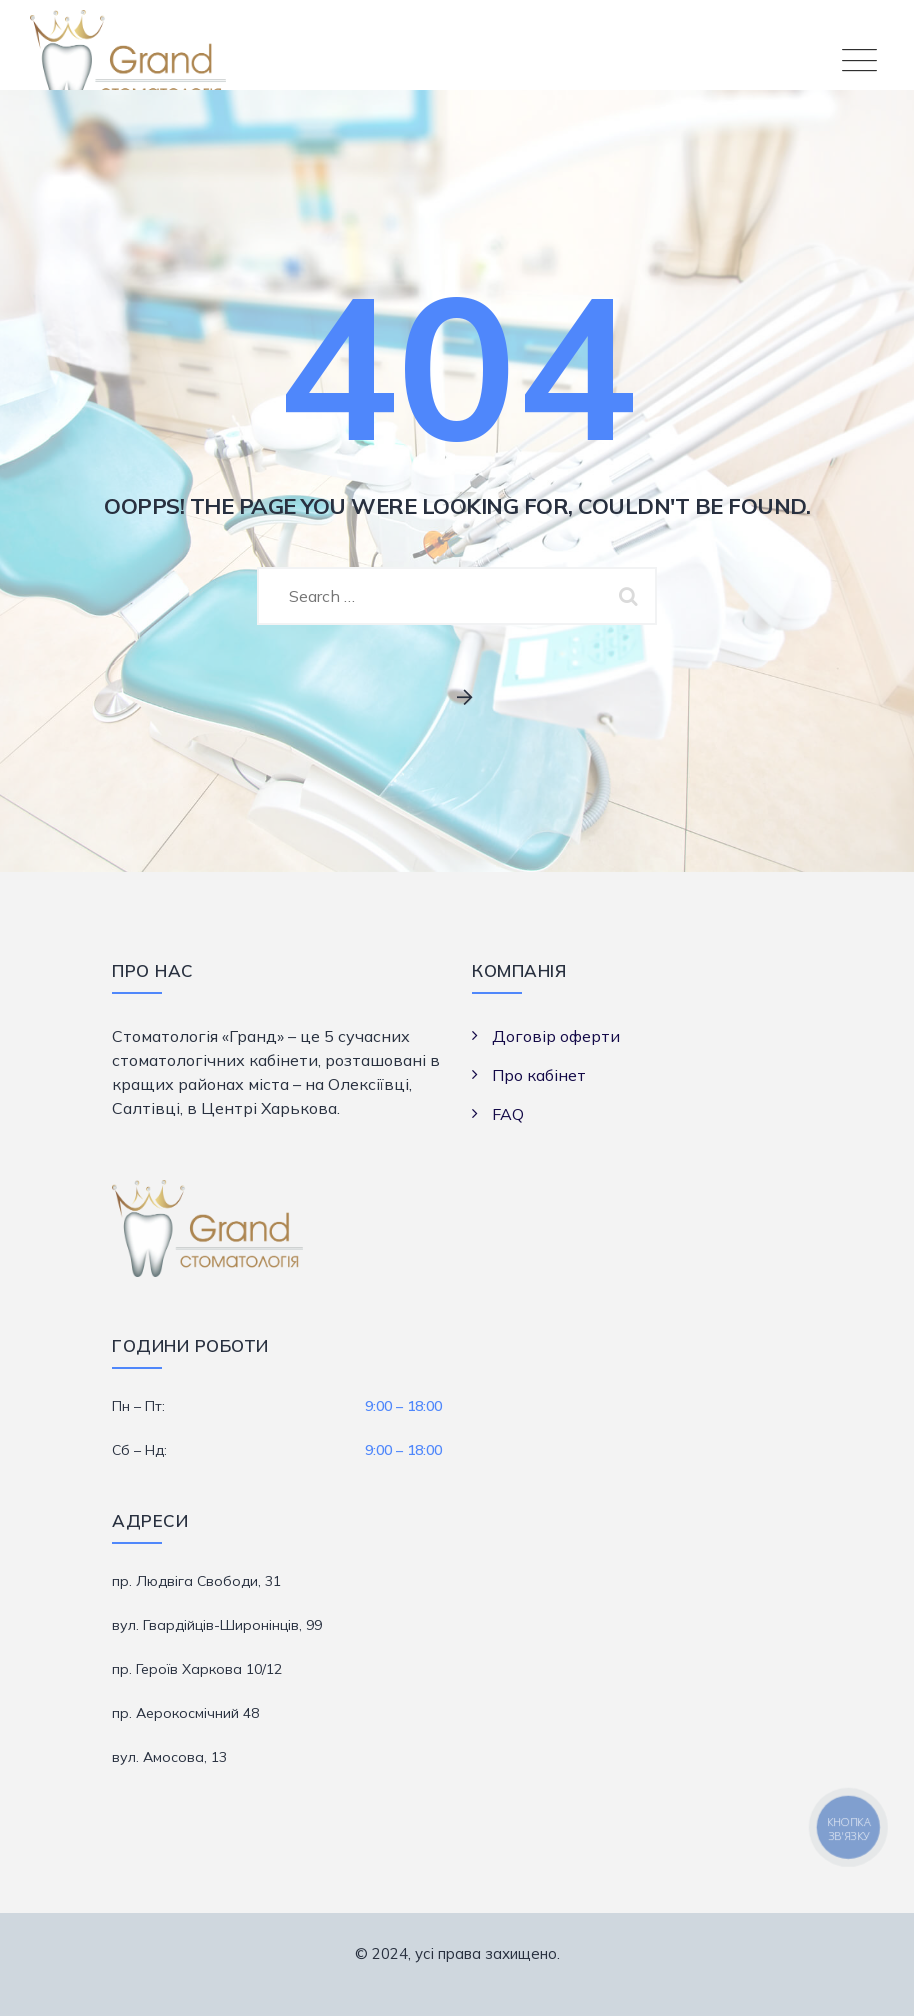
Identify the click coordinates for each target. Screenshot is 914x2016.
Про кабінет (539, 1075)
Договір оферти (556, 1036)
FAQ (508, 1114)
